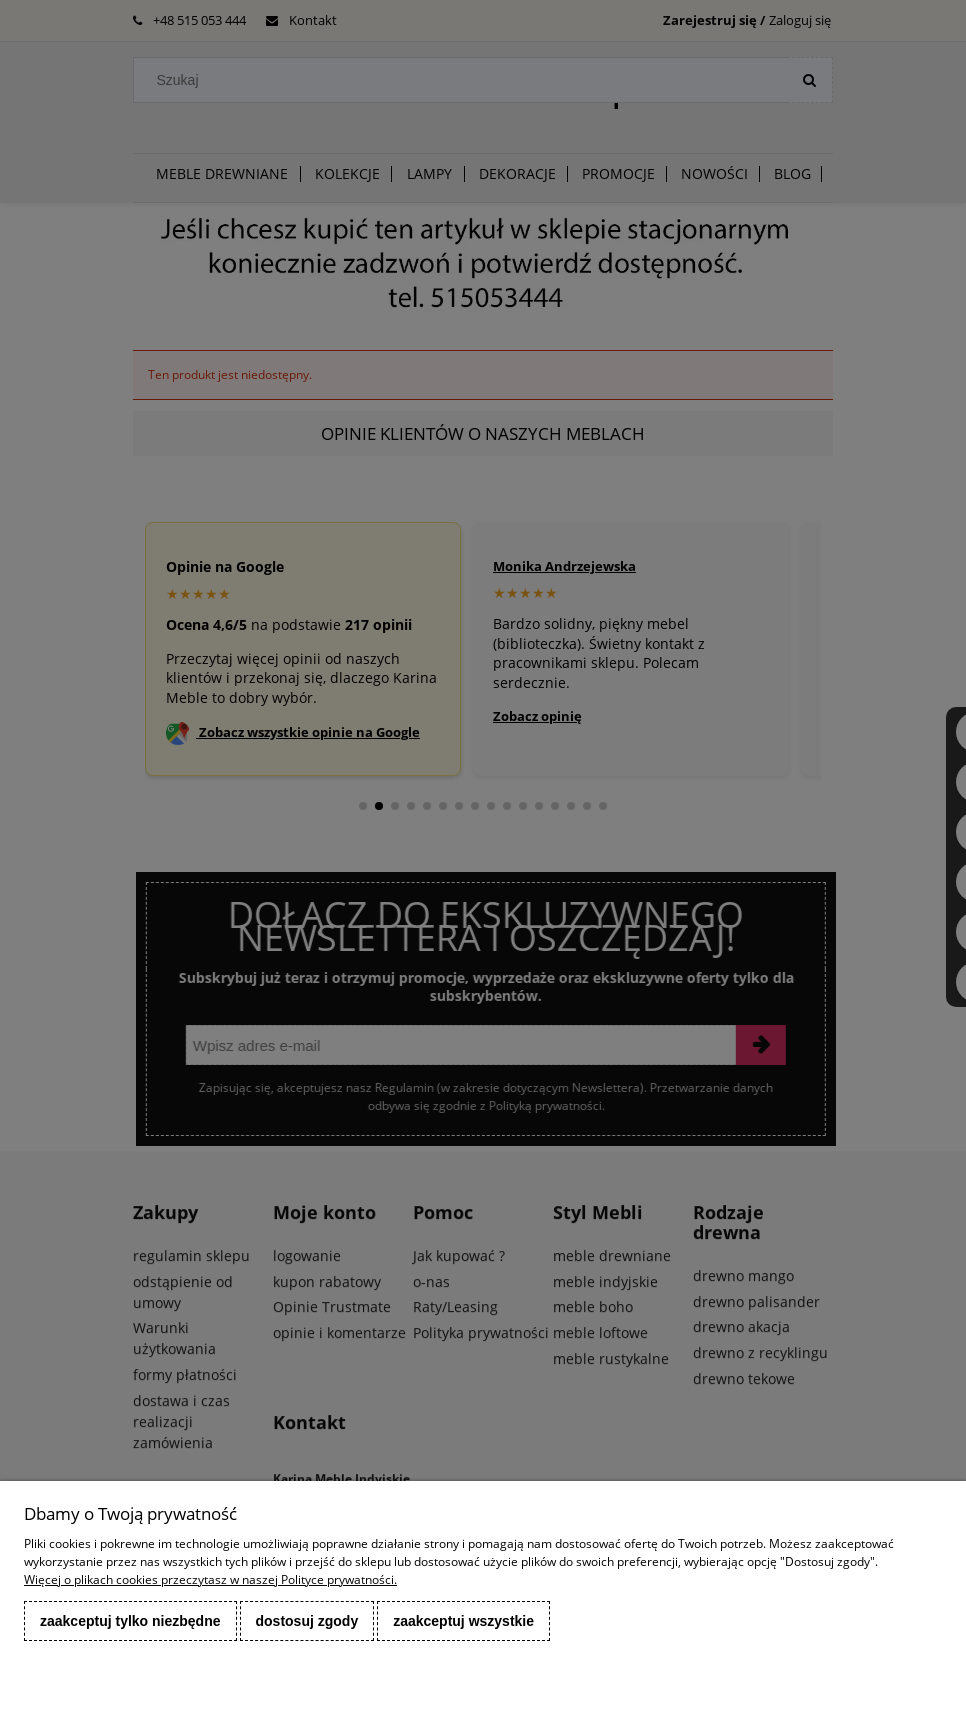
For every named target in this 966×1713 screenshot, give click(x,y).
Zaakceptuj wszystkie (463, 1621)
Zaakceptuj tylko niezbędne (130, 1621)
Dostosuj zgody (307, 1621)
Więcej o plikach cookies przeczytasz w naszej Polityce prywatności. (210, 1579)
